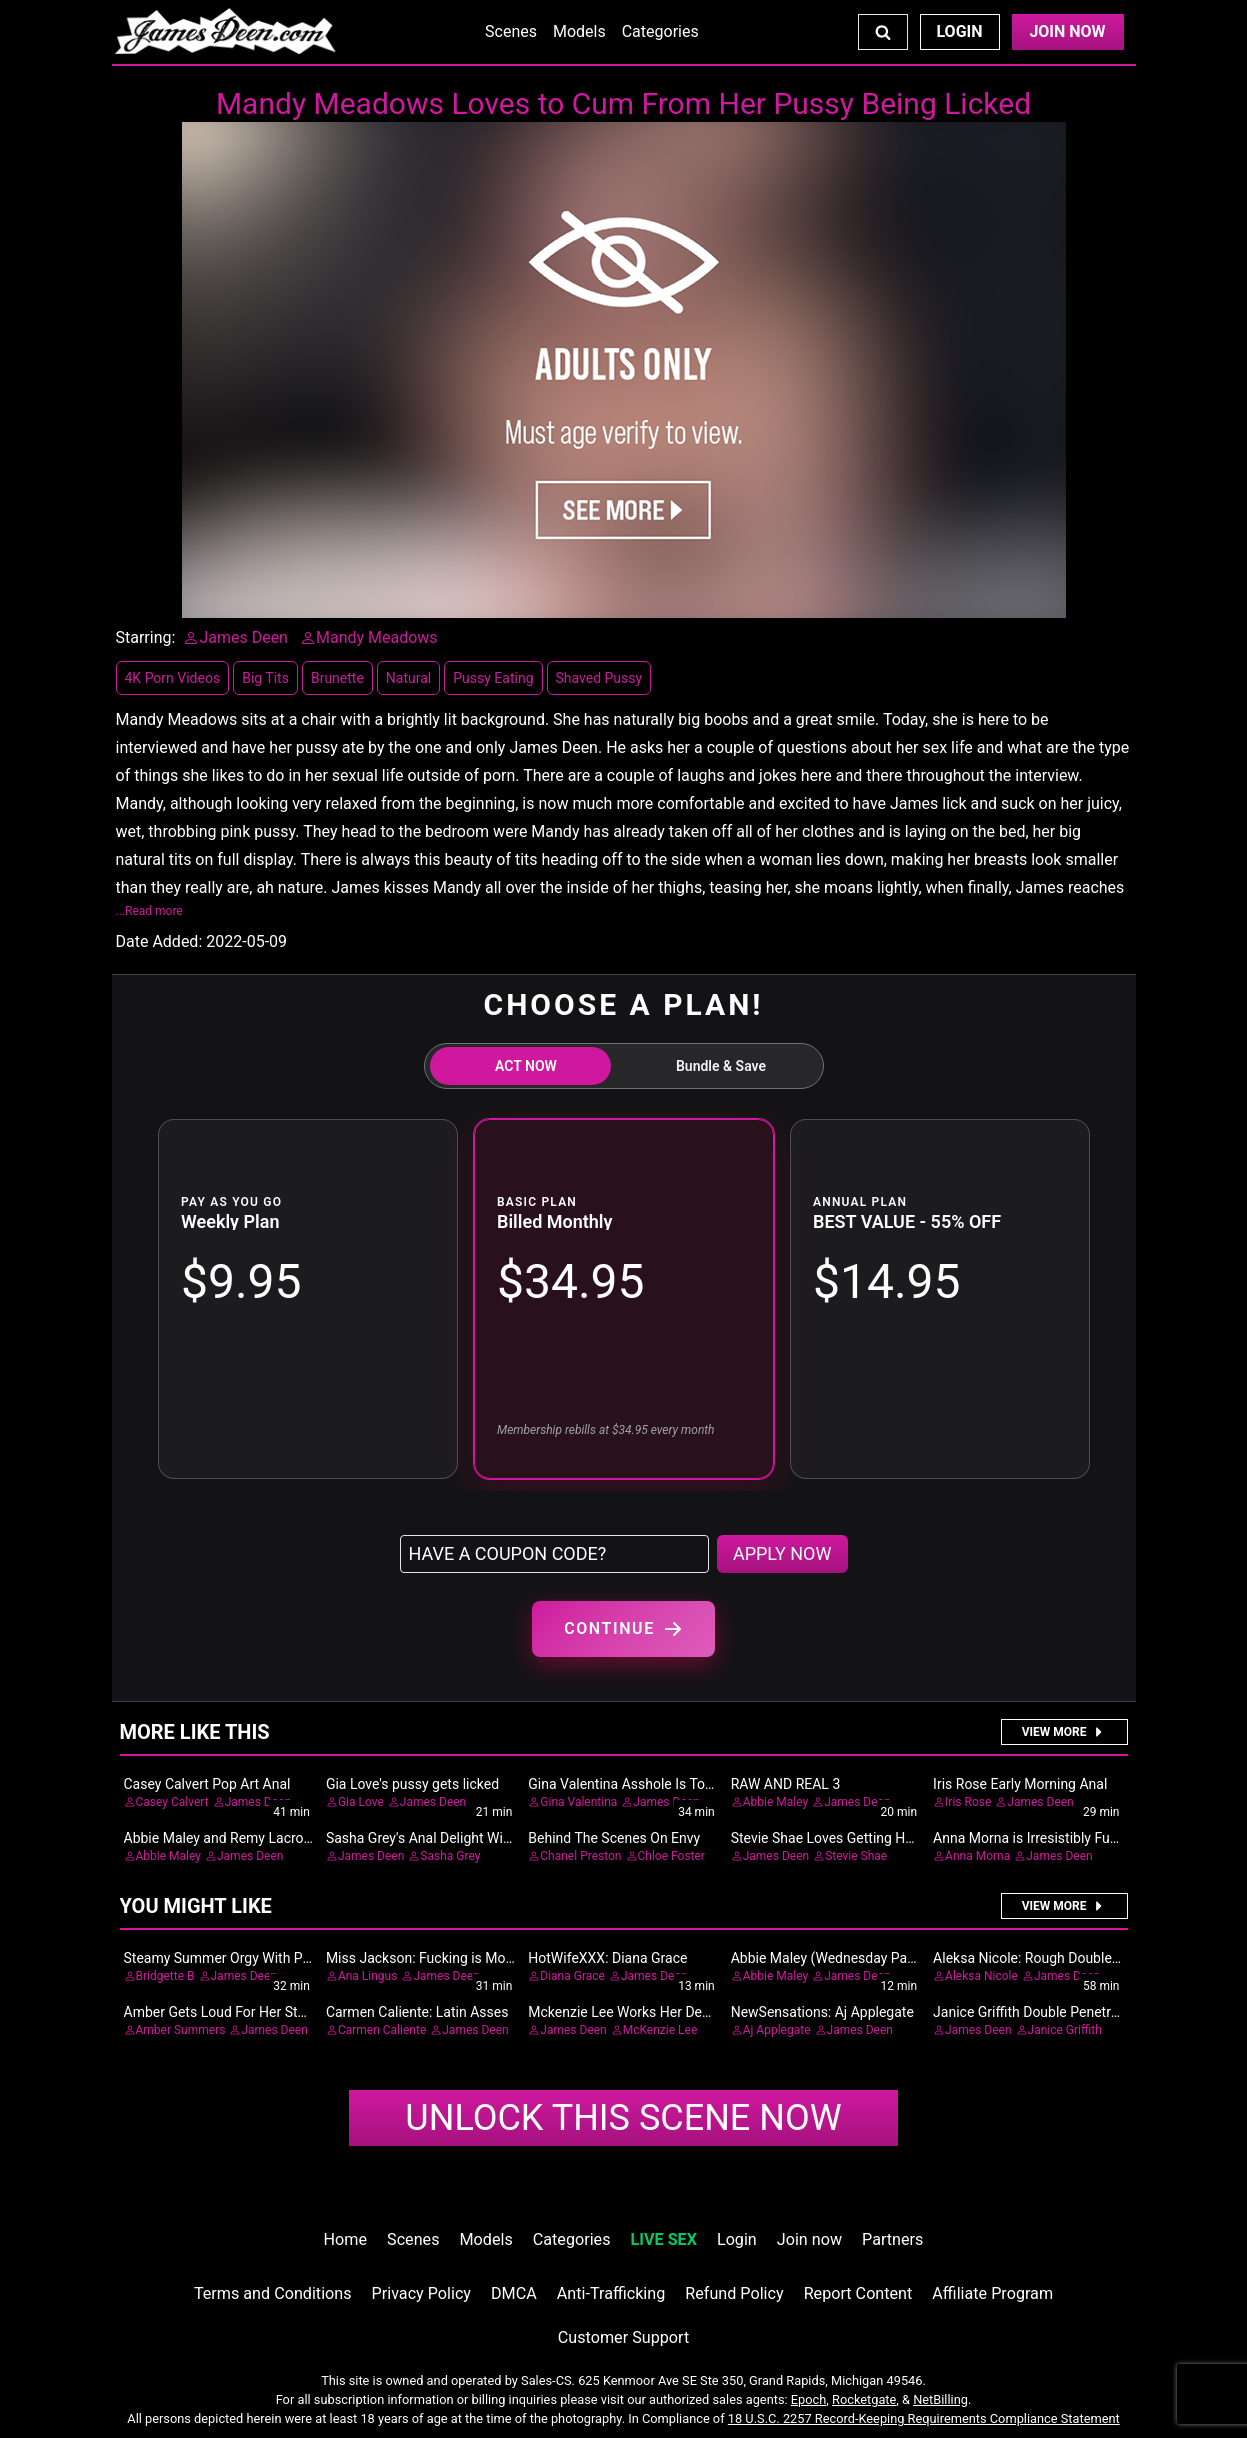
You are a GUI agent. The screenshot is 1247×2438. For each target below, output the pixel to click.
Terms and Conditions (273, 2293)
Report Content (858, 2293)
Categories (660, 31)
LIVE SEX (664, 2239)
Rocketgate (864, 2399)
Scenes (511, 31)
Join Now (1067, 31)
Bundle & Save (721, 1066)
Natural (408, 678)
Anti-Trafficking (611, 2293)
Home (345, 2239)
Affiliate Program (992, 2293)
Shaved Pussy (599, 678)
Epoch (809, 2399)
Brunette (337, 678)
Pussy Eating (493, 678)
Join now (809, 2239)
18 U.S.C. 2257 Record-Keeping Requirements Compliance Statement (924, 2418)
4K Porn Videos (173, 678)
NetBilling (940, 2399)
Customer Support (623, 2337)
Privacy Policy (421, 2293)
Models (579, 31)
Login (959, 31)
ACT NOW (526, 1066)
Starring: (146, 637)
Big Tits (265, 678)
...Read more (149, 911)
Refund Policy (734, 2293)
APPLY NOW (782, 1553)
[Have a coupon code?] (554, 1554)
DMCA (514, 2293)
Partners (892, 2239)
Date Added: (159, 941)
